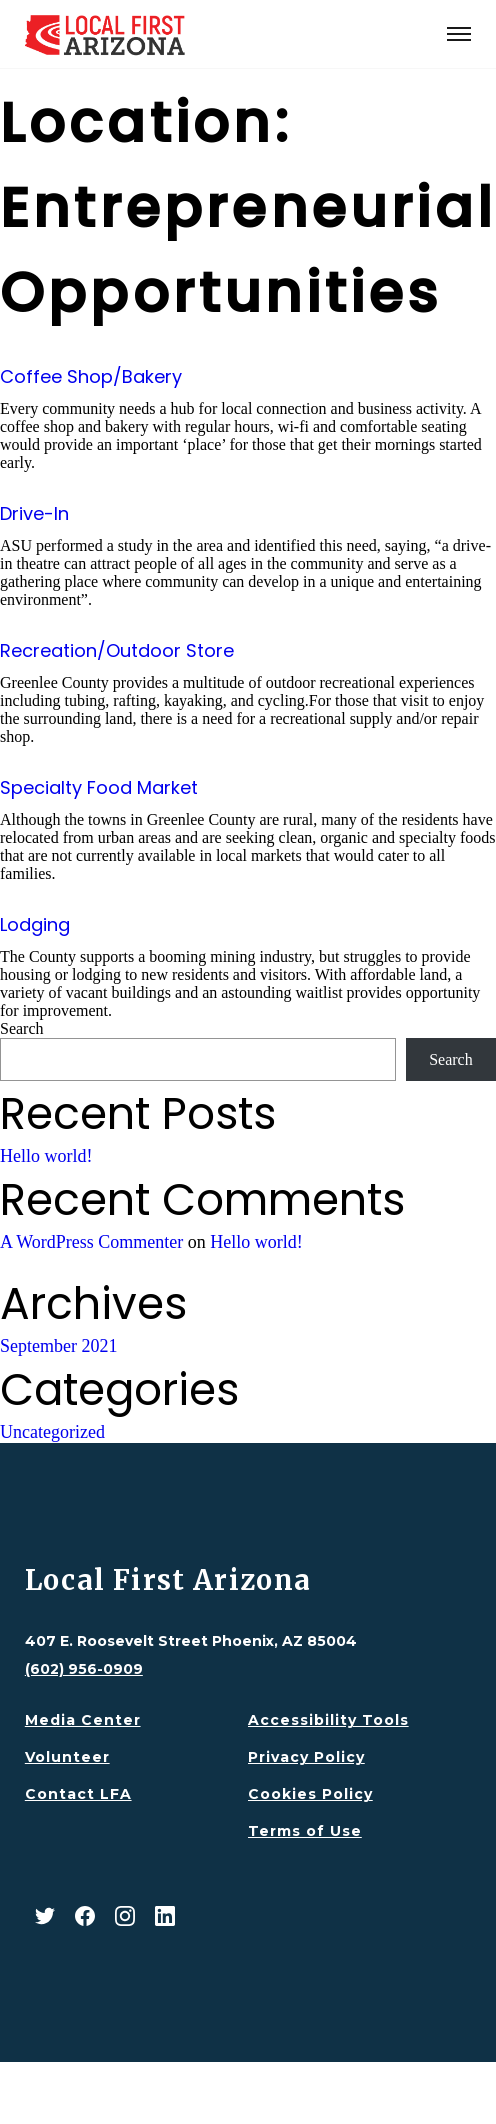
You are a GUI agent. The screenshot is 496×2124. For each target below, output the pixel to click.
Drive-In (34, 513)
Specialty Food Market (99, 787)
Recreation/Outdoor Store (117, 650)
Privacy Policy (306, 1757)
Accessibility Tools (328, 1720)
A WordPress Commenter (91, 1242)
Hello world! (46, 1156)
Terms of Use (305, 1831)
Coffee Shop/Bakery (91, 376)
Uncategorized (52, 1432)
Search (22, 1028)
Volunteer (67, 1757)
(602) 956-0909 (84, 1669)
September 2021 (58, 1346)
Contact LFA (78, 1794)
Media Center (83, 1720)
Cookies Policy (310, 1794)
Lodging (35, 924)
